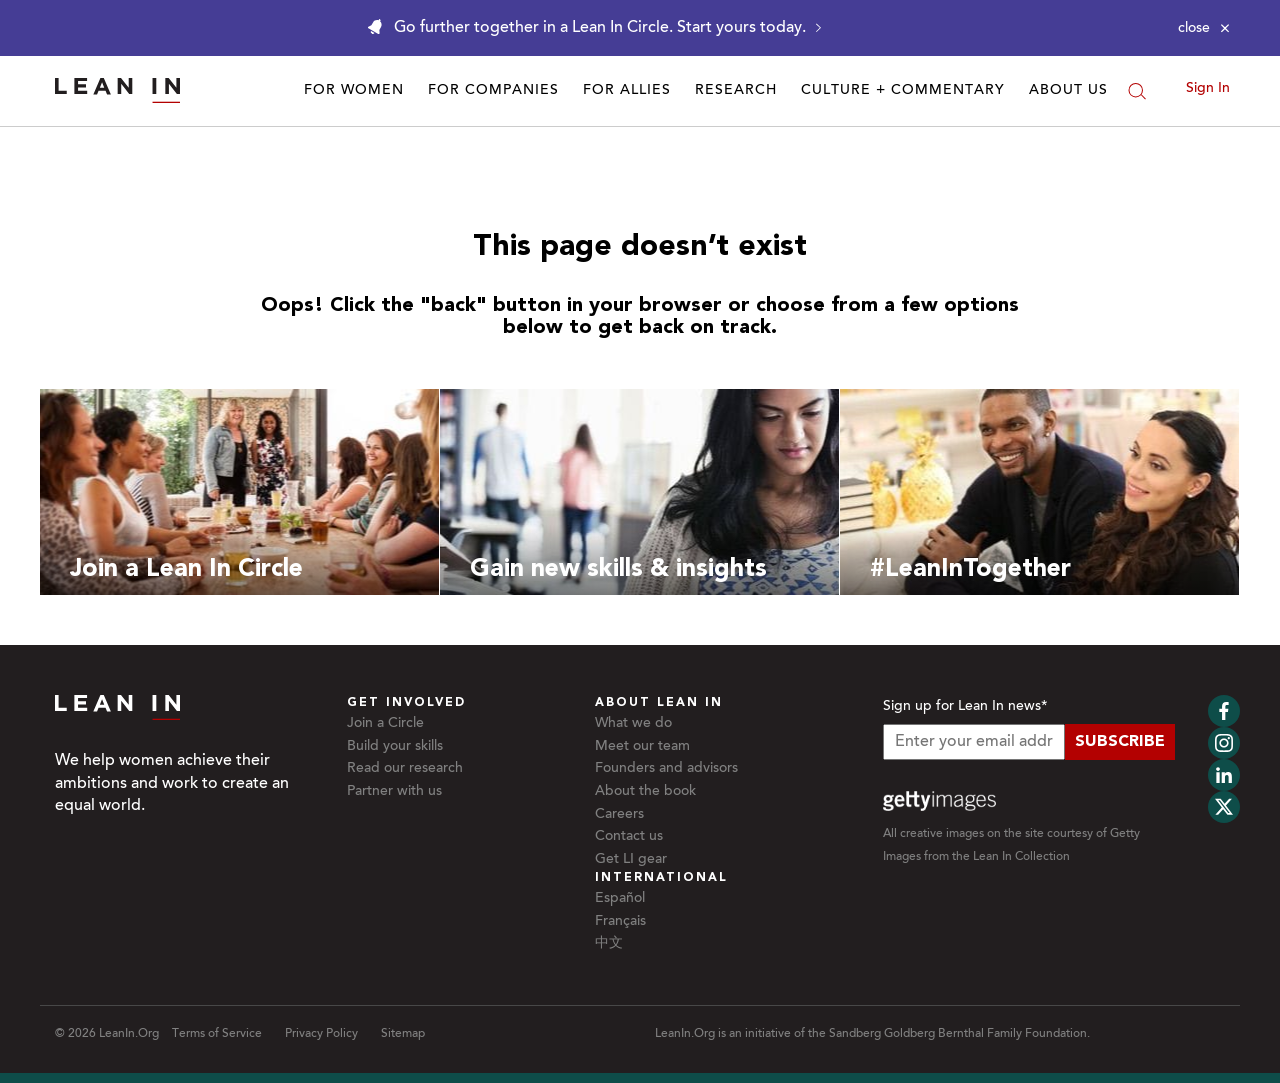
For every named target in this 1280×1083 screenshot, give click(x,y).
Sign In (1208, 89)
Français (620, 922)
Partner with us (394, 792)
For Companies (493, 91)
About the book (645, 792)
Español (620, 899)
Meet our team (642, 747)
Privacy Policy (321, 1034)
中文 (609, 944)
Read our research (405, 769)
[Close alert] (1204, 28)
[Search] (1137, 91)
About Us (1068, 91)
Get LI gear (631, 860)
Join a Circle (385, 724)
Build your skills (395, 747)
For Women (354, 91)
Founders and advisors (666, 769)
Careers (619, 815)
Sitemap (403, 1034)
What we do (633, 724)
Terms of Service (217, 1034)
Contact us (629, 837)
